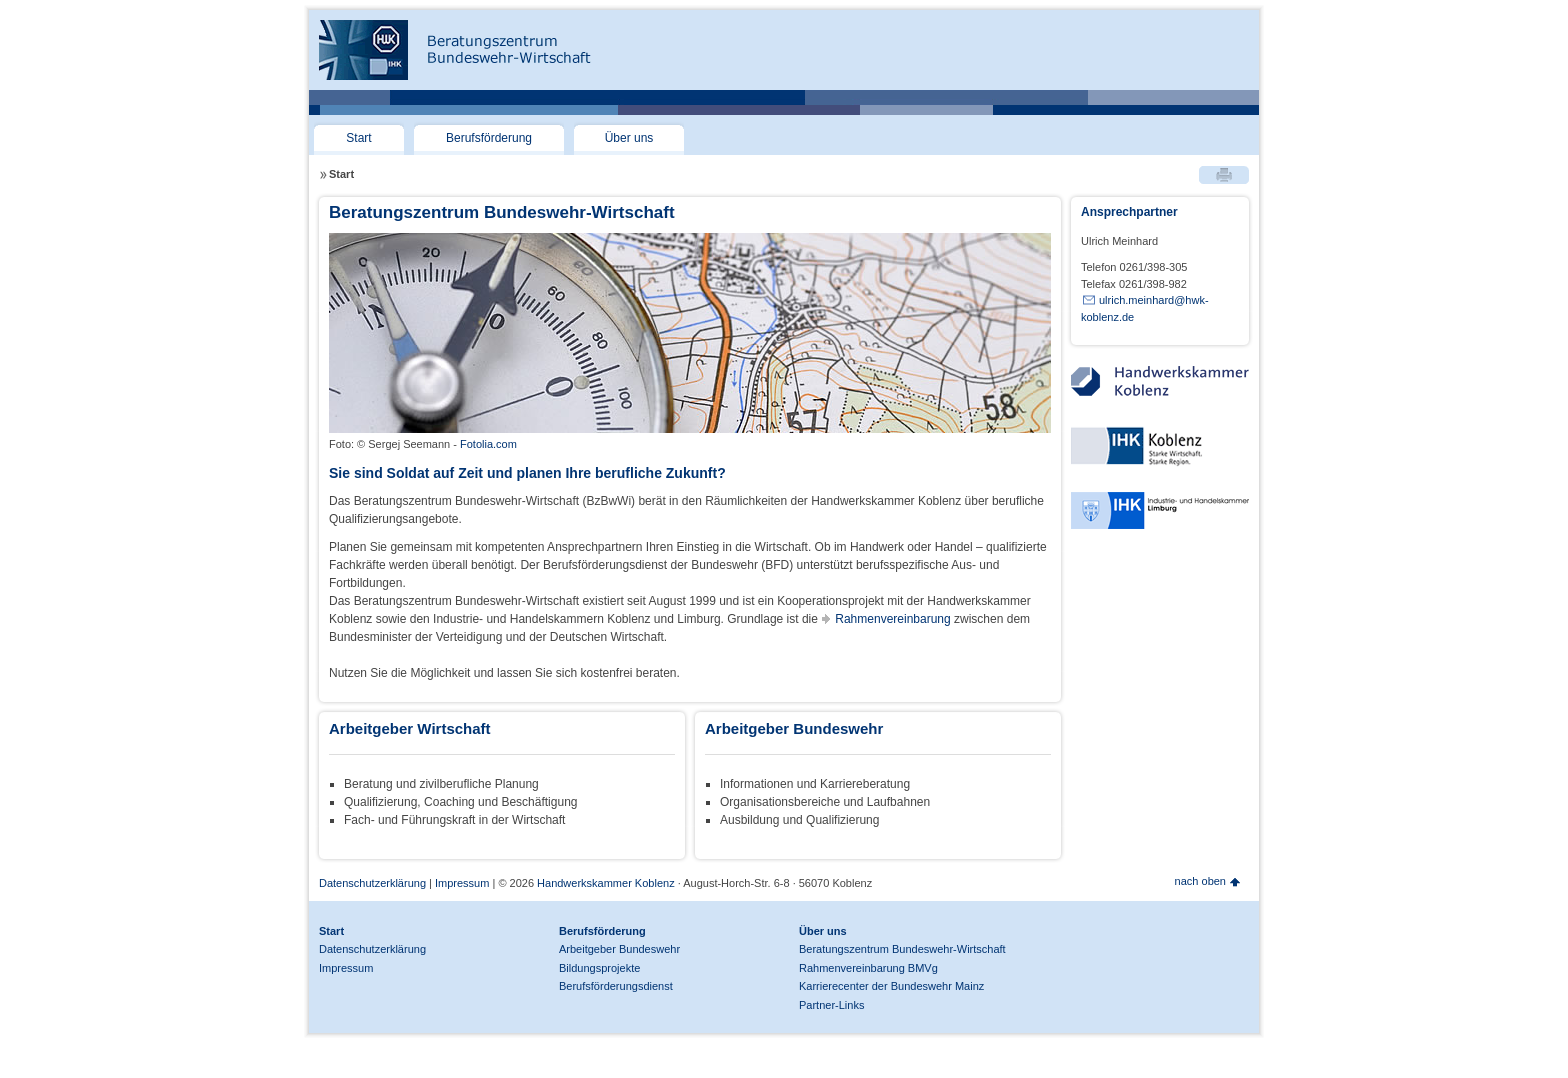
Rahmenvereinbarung (892, 619)
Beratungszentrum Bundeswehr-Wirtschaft (902, 949)
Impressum (462, 883)
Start (358, 138)
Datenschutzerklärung (372, 883)
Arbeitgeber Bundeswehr (619, 949)
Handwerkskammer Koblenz (604, 883)
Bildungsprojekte (599, 968)
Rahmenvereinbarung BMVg (868, 968)
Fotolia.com (488, 444)
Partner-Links (831, 1005)
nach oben (1200, 881)
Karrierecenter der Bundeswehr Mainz (891, 986)
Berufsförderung (489, 138)
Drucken (1224, 175)
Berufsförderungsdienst (616, 986)
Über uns (629, 138)
